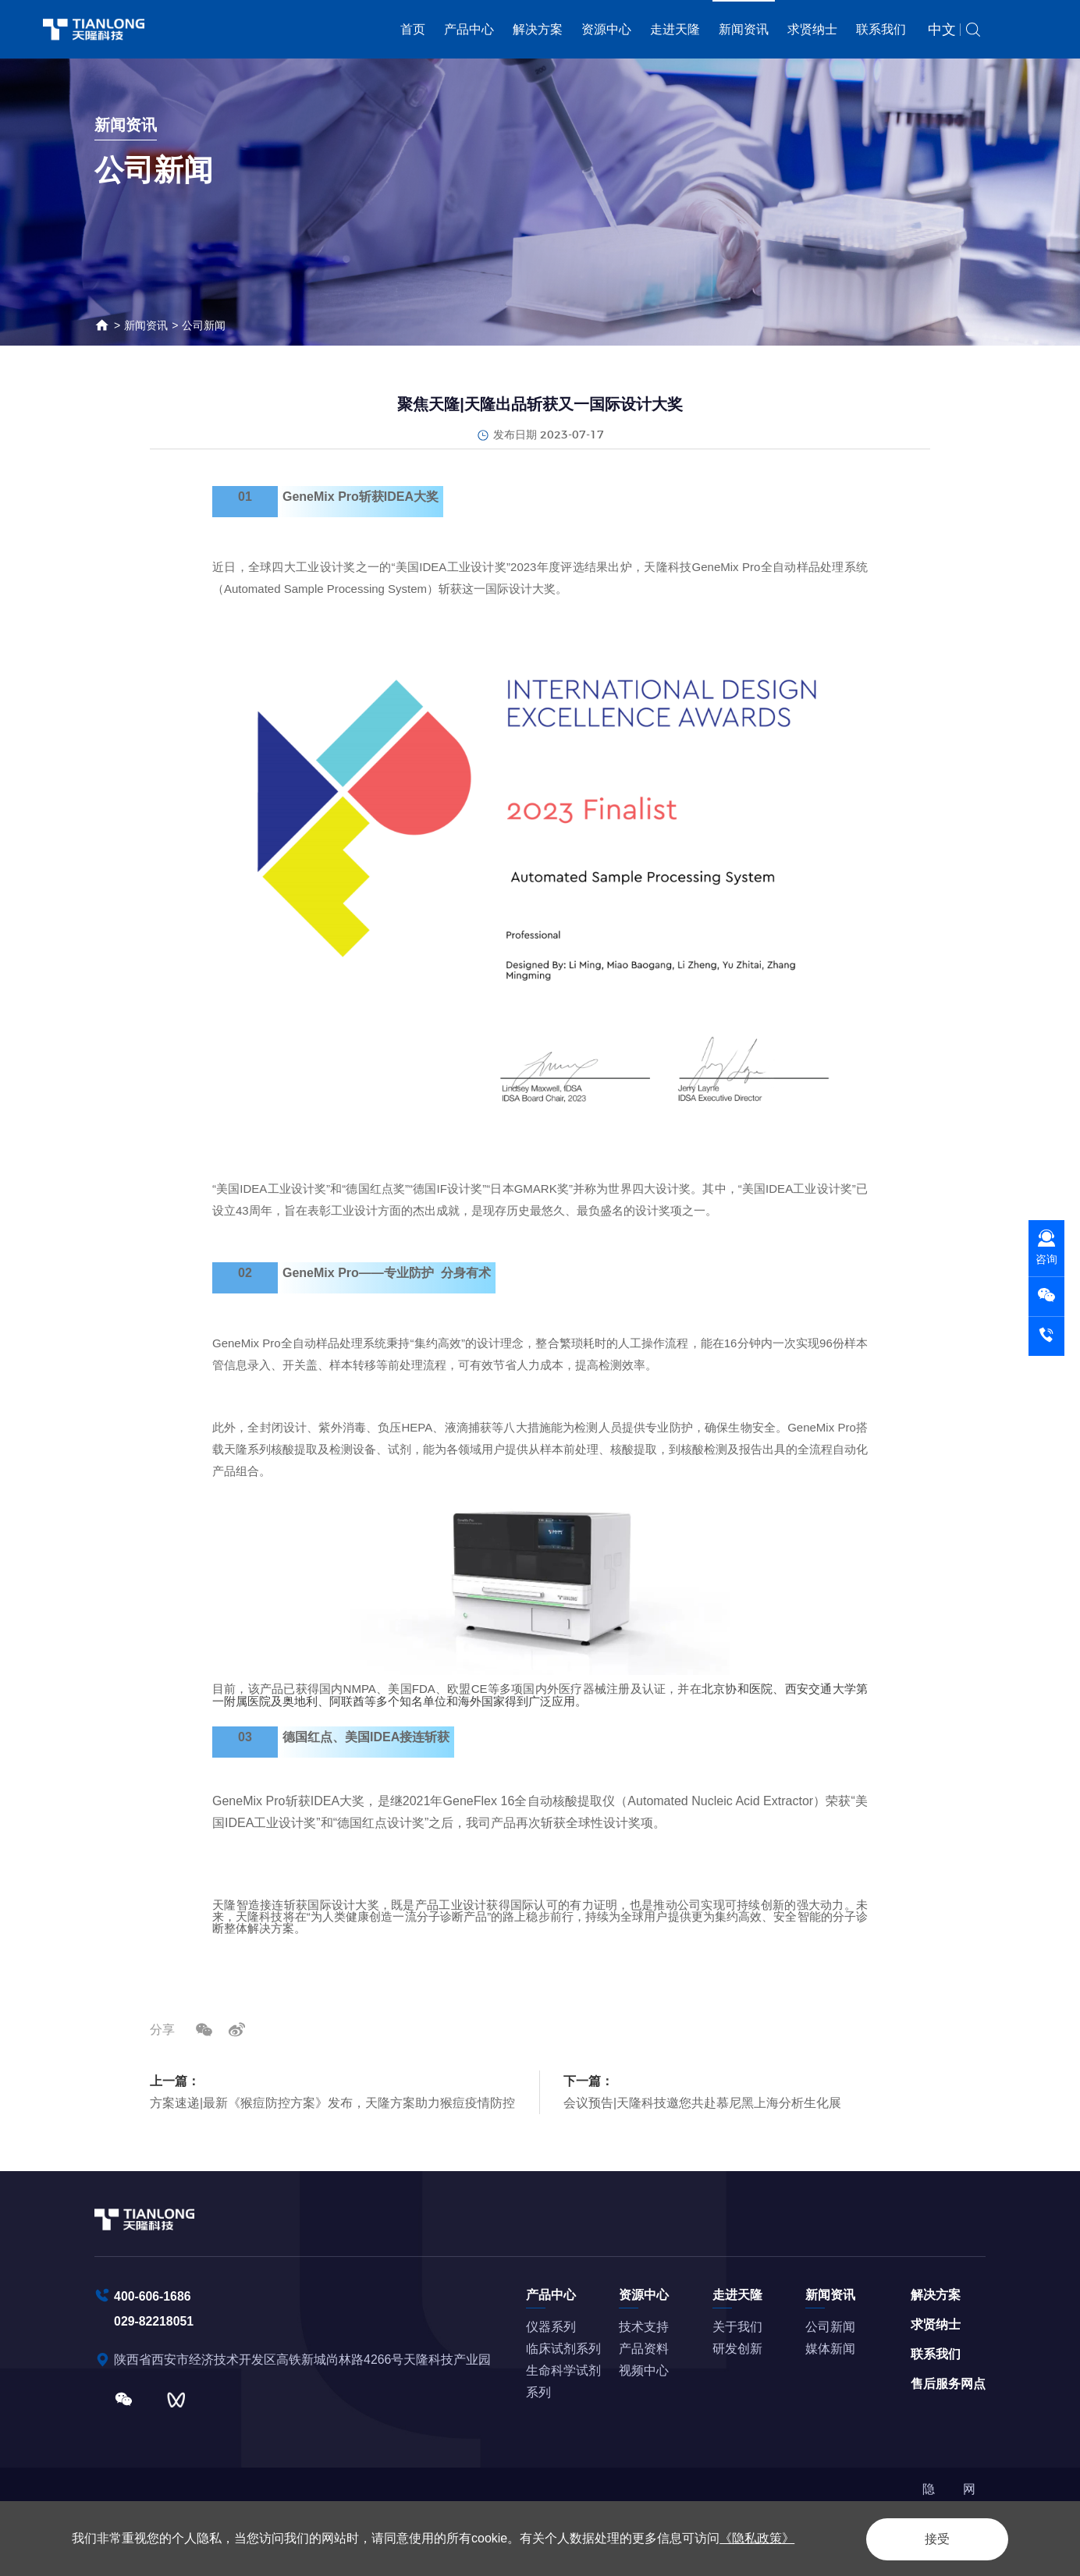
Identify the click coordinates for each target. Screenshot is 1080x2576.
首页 (412, 29)
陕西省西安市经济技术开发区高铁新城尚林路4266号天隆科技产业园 (304, 2358)
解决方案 (538, 29)
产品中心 (469, 29)
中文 (942, 29)
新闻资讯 (744, 29)
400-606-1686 (153, 2294)
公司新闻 (204, 325)
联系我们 (881, 29)
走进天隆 (675, 29)
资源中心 (606, 29)
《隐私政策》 (756, 2538)
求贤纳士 (812, 29)
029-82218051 (154, 2319)
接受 (933, 2538)
